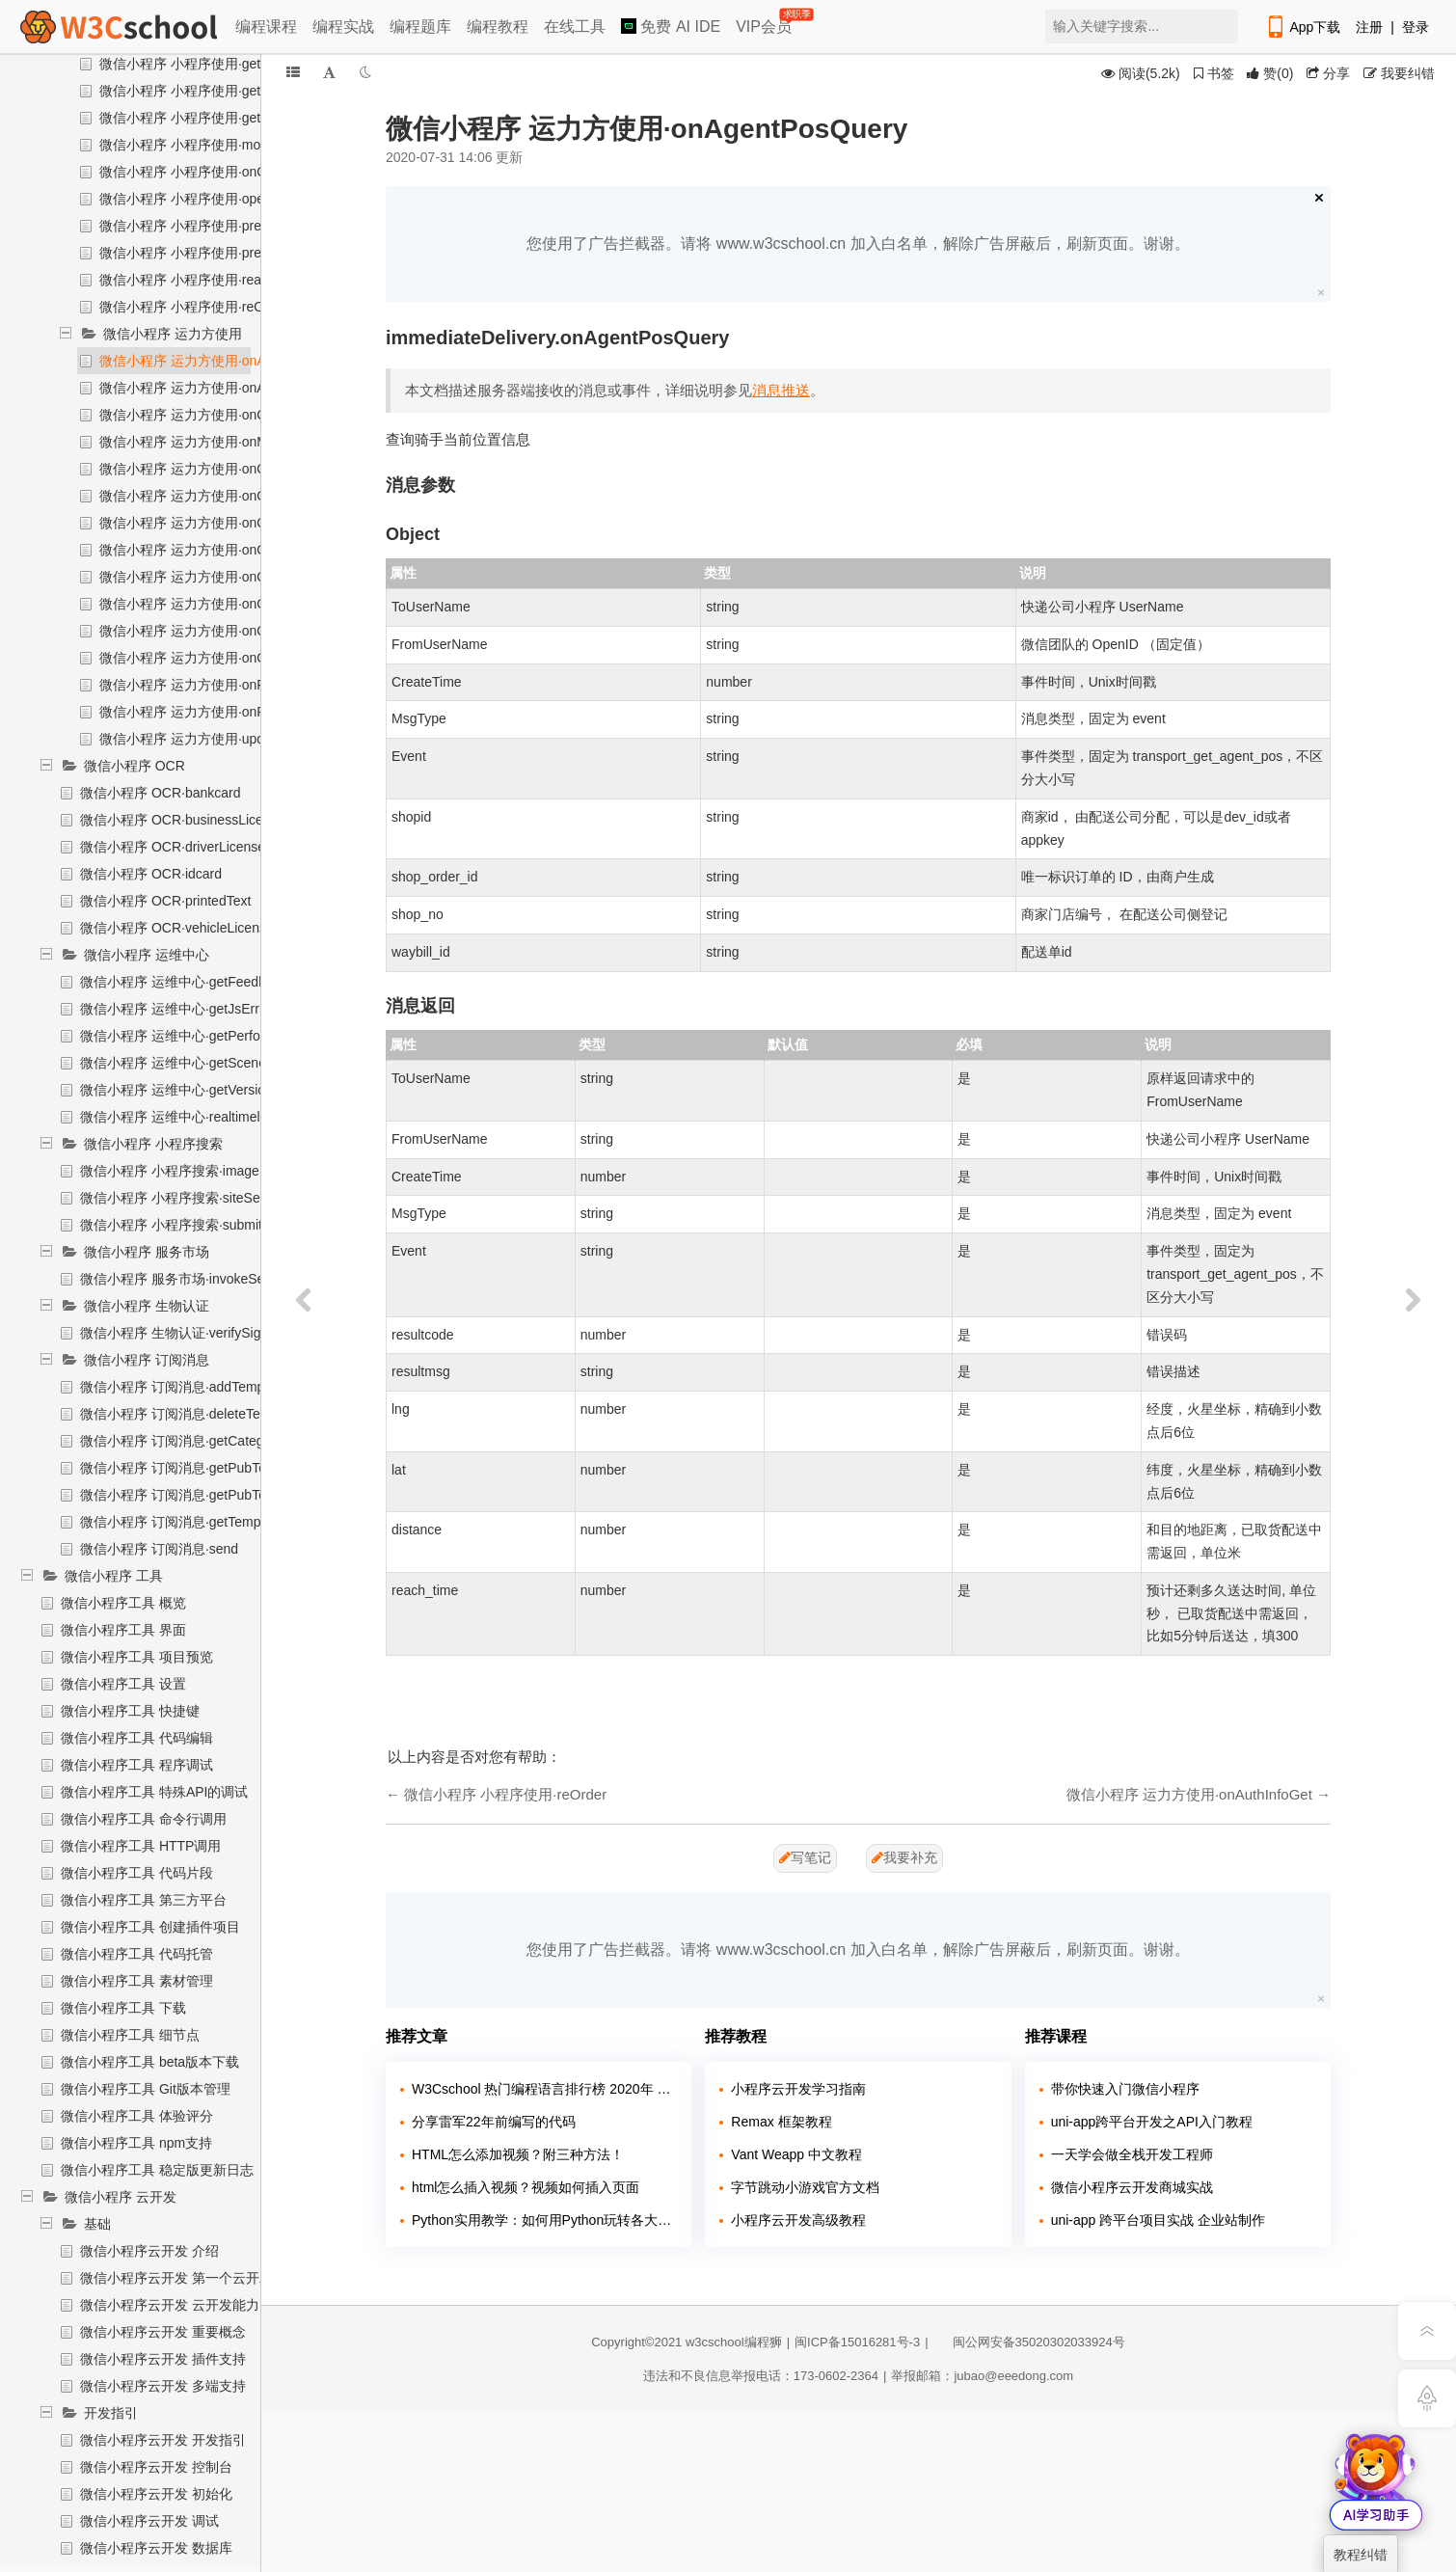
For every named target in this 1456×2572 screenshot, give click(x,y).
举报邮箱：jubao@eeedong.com (982, 2376)
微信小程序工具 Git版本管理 (145, 2089)
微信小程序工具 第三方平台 (144, 1900)
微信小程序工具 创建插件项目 (150, 1927)
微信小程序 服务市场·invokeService (186, 1278)
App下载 (1302, 27)
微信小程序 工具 (114, 1576)
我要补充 (904, 1857)
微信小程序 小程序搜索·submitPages (190, 1224)
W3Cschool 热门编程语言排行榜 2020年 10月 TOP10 (544, 2089)
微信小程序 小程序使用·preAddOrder (209, 225)
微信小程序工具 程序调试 (137, 1765)
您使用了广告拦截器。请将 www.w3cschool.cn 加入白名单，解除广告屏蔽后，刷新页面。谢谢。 (857, 243)
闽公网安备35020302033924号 (1029, 2342)
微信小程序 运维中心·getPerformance (192, 1035)
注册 (1369, 27)
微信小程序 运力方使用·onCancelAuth (213, 414)
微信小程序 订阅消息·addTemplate (183, 1386)
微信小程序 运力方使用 (172, 333)
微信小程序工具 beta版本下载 (150, 2062)
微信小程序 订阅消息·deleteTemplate (190, 1413)
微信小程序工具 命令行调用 (144, 1819)
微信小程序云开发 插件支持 (163, 2359)
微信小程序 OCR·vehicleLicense (177, 927)
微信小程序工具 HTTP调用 (141, 1846)
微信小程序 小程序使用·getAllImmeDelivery (228, 63)
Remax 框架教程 (781, 2121)
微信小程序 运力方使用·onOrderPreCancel (227, 603)
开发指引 (111, 2413)
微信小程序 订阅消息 (146, 1359)
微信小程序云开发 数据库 (156, 2548)
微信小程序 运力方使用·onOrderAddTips (219, 495)
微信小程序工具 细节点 (130, 2035)
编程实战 (343, 26)
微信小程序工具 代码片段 (137, 1873)
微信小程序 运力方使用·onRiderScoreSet (221, 711)
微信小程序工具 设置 (123, 1684)
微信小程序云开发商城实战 (1132, 2187)
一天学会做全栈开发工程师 (1132, 2154)
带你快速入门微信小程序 (1125, 2089)
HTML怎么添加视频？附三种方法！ (518, 2154)
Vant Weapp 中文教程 (796, 2154)
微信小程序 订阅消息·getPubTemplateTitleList (216, 1495)
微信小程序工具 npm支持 (136, 2143)
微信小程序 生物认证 (146, 1305)
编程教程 (497, 26)
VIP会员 (765, 23)
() (1270, 73)
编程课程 (266, 26)
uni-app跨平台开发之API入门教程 (1152, 2121)
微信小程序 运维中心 (146, 954)
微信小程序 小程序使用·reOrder (193, 306)
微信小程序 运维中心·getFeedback (183, 981)
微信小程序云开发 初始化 (156, 2494)
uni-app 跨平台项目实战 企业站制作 (1158, 2220)
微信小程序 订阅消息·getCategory (181, 1440)
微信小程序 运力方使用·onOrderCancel (216, 522)
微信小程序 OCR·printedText (165, 900)
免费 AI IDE (670, 26)
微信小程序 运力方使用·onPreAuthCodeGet (229, 684)
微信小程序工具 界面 (123, 1630)
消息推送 (781, 390)
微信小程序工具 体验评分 (137, 2116)
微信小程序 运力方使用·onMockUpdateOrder (233, 441)
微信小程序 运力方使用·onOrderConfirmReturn (239, 549)
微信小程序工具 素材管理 (137, 1981)
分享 (1328, 73)
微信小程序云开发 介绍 (149, 2251)
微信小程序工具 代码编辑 (137, 1738)
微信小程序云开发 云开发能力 (169, 2305)
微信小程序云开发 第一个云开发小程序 (196, 2278)
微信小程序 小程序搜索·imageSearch (191, 1170)
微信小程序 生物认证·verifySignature (189, 1332)
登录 (1415, 27)
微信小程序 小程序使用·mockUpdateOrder (225, 144)
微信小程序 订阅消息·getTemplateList (192, 1522)
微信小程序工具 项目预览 (137, 1657)
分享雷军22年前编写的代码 (494, 2121)
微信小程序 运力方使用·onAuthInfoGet (214, 387)
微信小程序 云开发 (120, 2197)
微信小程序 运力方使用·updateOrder (208, 738)
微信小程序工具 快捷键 (130, 1711)
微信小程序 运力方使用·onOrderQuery (213, 630)
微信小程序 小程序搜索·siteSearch (183, 1197)
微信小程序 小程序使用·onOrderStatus (214, 171)
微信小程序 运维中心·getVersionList (187, 1089)
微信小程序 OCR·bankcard (160, 792)
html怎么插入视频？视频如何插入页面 (525, 2187)
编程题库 (420, 26)
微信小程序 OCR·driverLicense (172, 846)
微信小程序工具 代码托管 (137, 1954)
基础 (97, 2224)
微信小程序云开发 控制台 (156, 2467)
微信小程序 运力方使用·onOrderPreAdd (218, 576)
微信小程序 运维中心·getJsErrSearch (191, 1008)
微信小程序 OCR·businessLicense (182, 819)
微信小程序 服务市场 (146, 1251)
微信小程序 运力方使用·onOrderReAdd (216, 657)
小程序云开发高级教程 (798, 2220)
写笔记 (805, 1857)
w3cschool (715, 2342)
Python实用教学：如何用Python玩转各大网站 (544, 2220)
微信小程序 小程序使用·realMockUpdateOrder (237, 279)
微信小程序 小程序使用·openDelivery (210, 198)
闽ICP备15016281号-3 (857, 2342)
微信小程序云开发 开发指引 (163, 2440)
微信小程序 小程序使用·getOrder (197, 117)
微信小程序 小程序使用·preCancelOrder (218, 252)
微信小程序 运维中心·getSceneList (183, 1062)
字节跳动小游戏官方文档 (805, 2187)
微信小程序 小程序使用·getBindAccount (218, 90)
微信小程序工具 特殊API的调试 (154, 1792)
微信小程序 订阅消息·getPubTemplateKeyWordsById (237, 1468)
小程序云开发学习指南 (798, 2089)
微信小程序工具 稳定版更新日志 (157, 2170)
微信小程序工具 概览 (123, 1603)
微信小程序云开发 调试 (149, 2521)
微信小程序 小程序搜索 (153, 1143)
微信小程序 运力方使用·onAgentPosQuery (225, 360)
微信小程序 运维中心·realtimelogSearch (199, 1116)
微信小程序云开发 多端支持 (163, 2386)
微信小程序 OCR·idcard (151, 873)
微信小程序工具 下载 (123, 2008)
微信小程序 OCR (134, 765)
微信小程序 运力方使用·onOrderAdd (207, 468)
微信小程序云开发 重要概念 (163, 2332)
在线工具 (575, 26)
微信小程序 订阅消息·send (159, 1549)
